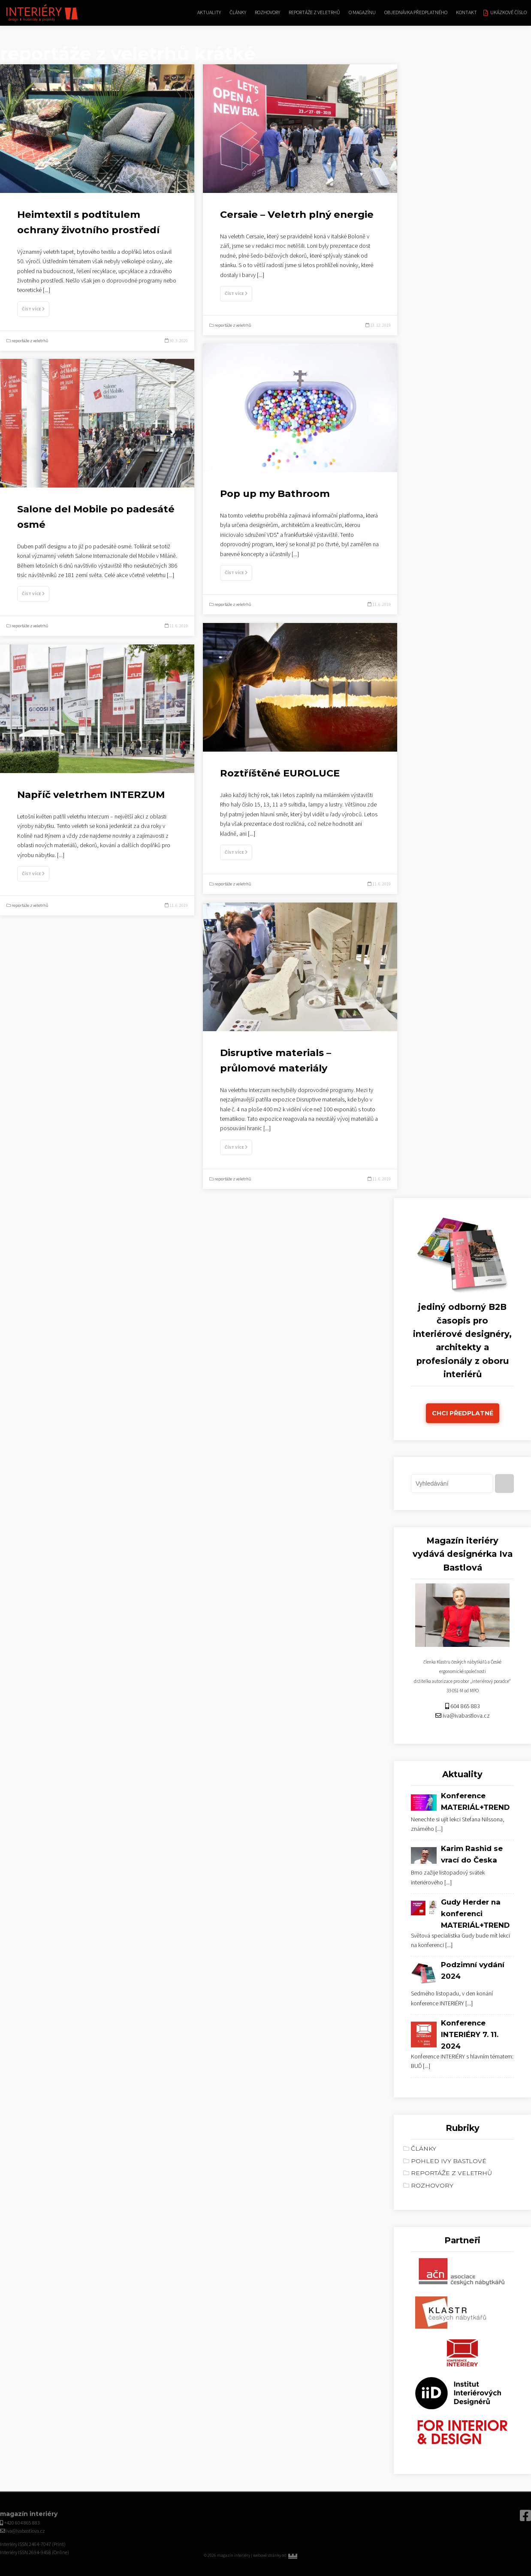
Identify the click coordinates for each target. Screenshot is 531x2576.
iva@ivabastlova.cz (466, 1716)
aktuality (209, 12)
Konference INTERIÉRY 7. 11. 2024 (469, 2034)
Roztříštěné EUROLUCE (280, 773)
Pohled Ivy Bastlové (448, 2161)
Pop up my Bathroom (275, 494)
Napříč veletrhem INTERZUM (91, 794)
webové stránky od (287, 2555)
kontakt (466, 12)
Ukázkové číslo (508, 12)
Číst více (33, 309)
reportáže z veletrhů (314, 12)
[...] (46, 290)
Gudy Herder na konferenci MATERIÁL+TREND (475, 1913)
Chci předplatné (462, 1413)
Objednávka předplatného (415, 12)
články (237, 12)
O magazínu (362, 12)
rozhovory (267, 12)
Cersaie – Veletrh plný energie (297, 214)
